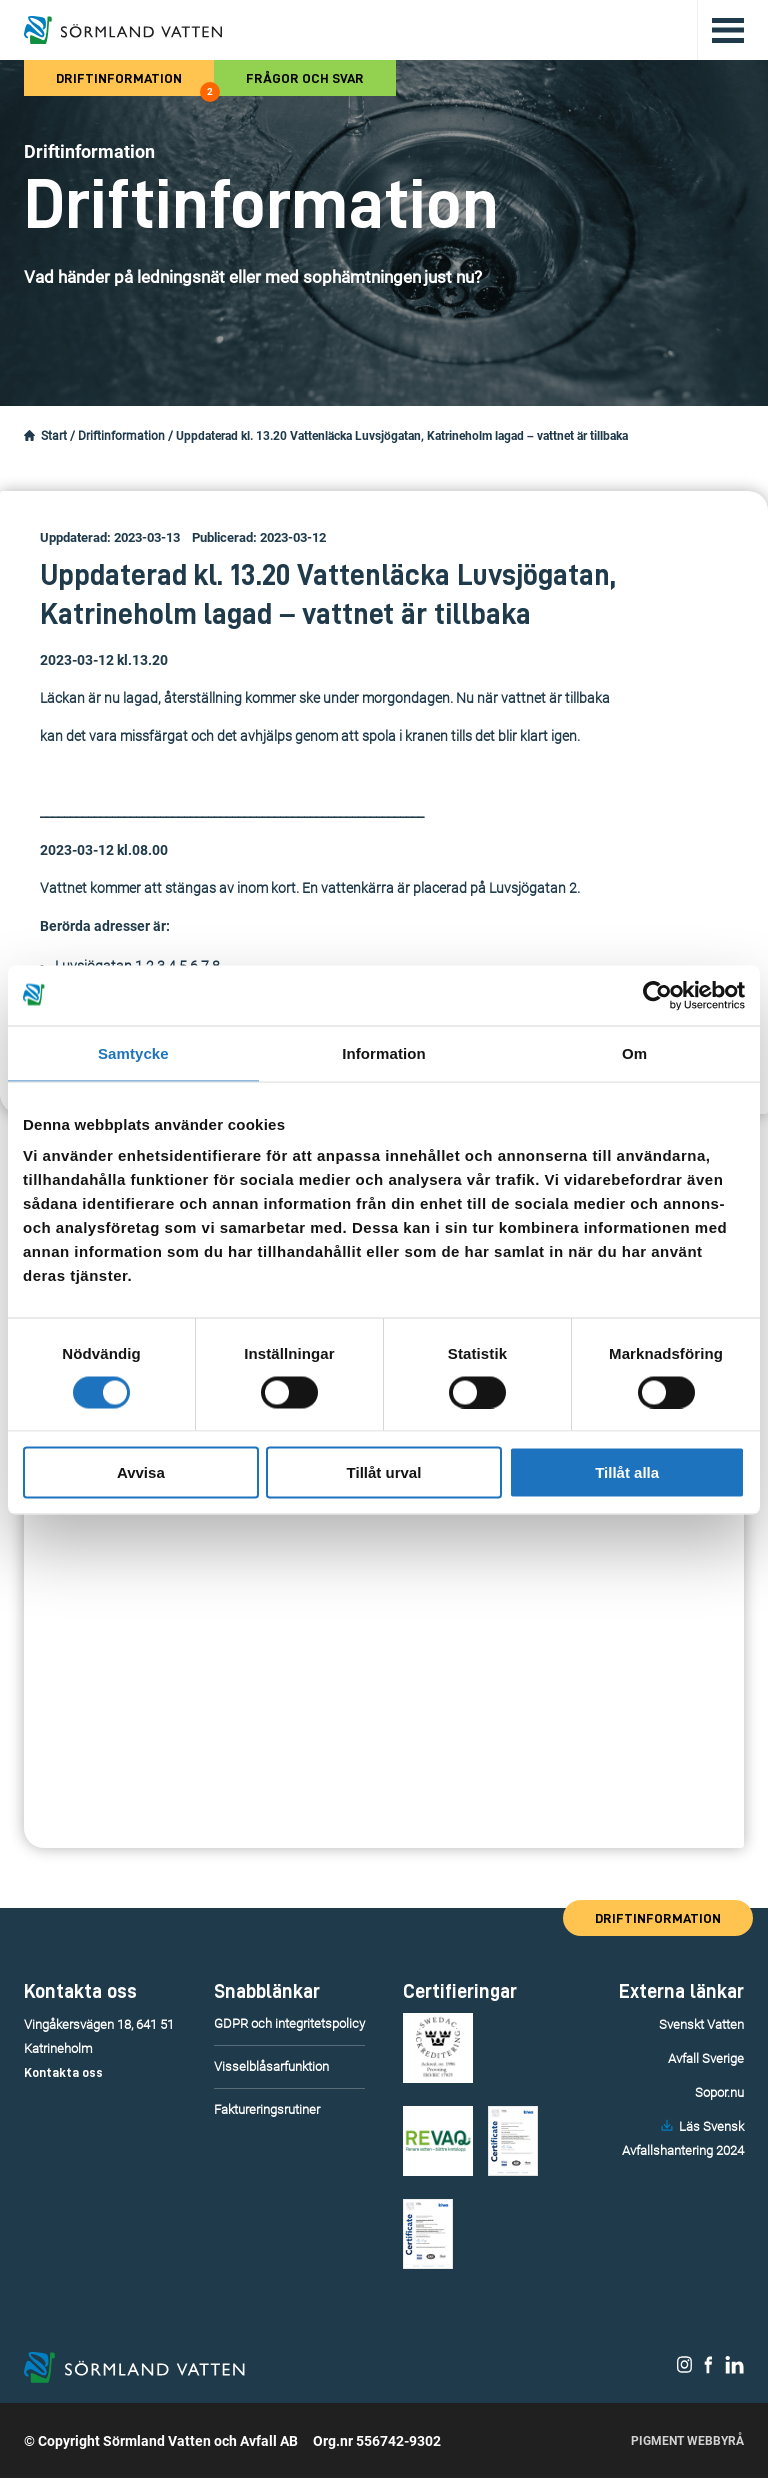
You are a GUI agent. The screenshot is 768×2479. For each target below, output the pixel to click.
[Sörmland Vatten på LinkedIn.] (734, 2370)
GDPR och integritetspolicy (289, 2023)
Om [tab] (634, 1052)
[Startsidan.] (29, 436)
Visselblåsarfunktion (271, 2066)
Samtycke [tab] (133, 1052)
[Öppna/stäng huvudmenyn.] (720, 30)
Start (54, 436)
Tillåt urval (384, 1472)
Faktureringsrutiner (267, 2109)
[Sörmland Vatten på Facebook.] (708, 2370)
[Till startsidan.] (123, 30)
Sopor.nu (719, 2092)
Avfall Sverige (706, 2058)
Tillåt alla (627, 1472)
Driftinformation (135, 83)
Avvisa (141, 1472)
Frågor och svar (305, 78)
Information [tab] (384, 1052)
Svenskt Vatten (701, 2024)
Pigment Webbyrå (687, 2442)
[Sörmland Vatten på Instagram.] (685, 2370)
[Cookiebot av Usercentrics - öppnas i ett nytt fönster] (657, 995)
